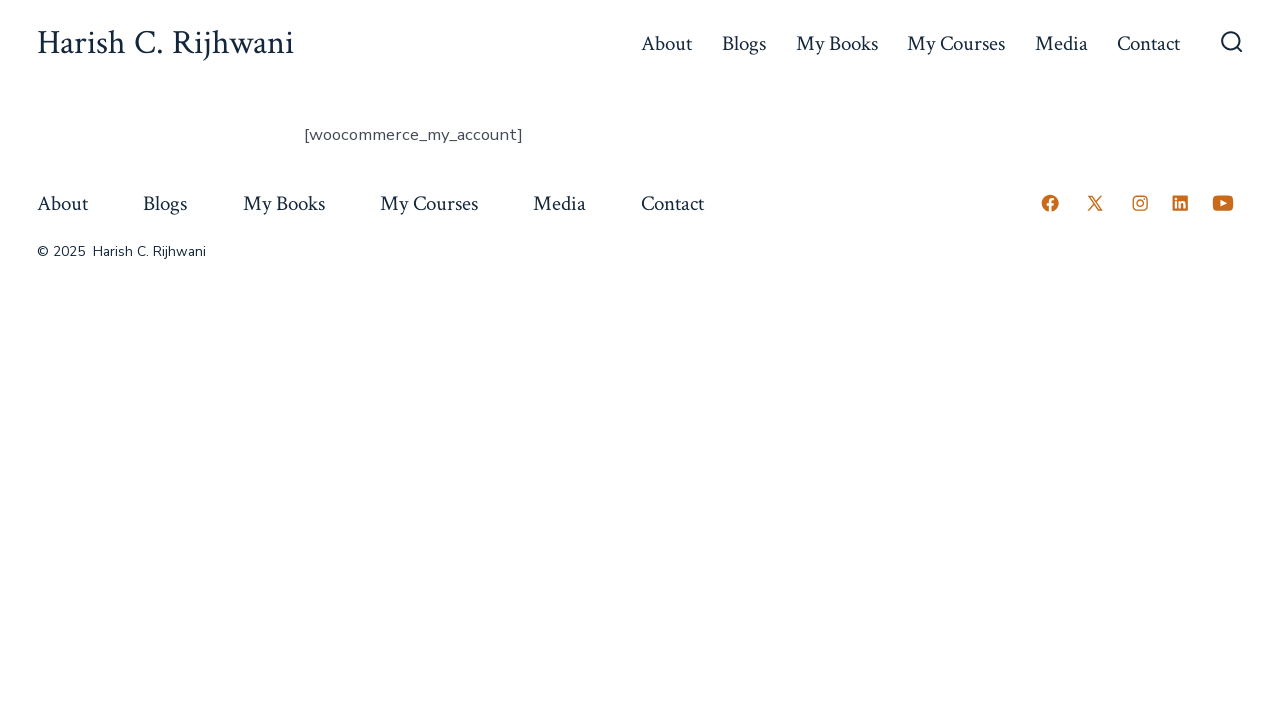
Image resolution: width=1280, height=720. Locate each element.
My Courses (956, 43)
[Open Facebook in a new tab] (1050, 203)
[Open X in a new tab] (1095, 203)
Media (1061, 43)
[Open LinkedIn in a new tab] (1180, 203)
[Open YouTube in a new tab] (1223, 203)
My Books (837, 43)
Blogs (744, 43)
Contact (1148, 43)
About (666, 43)
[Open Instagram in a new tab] (1140, 203)
